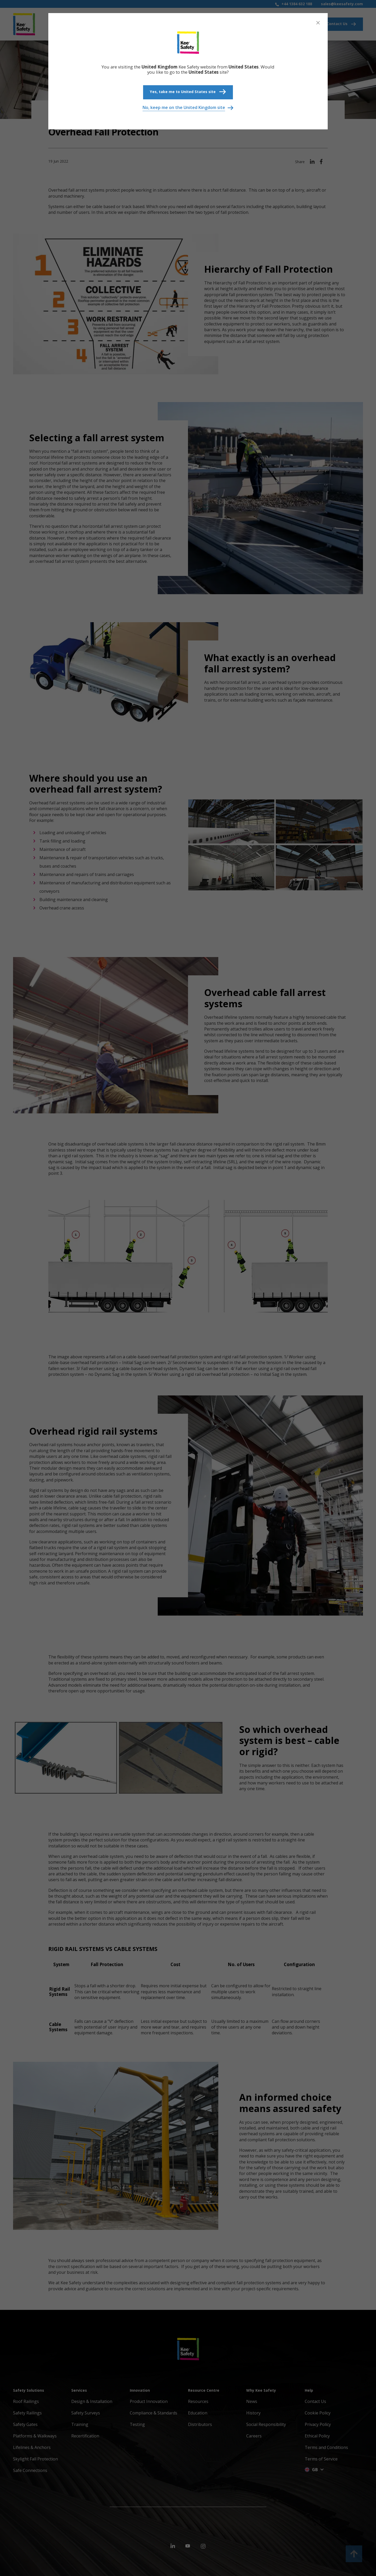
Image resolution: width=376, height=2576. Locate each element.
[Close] (318, 22)
